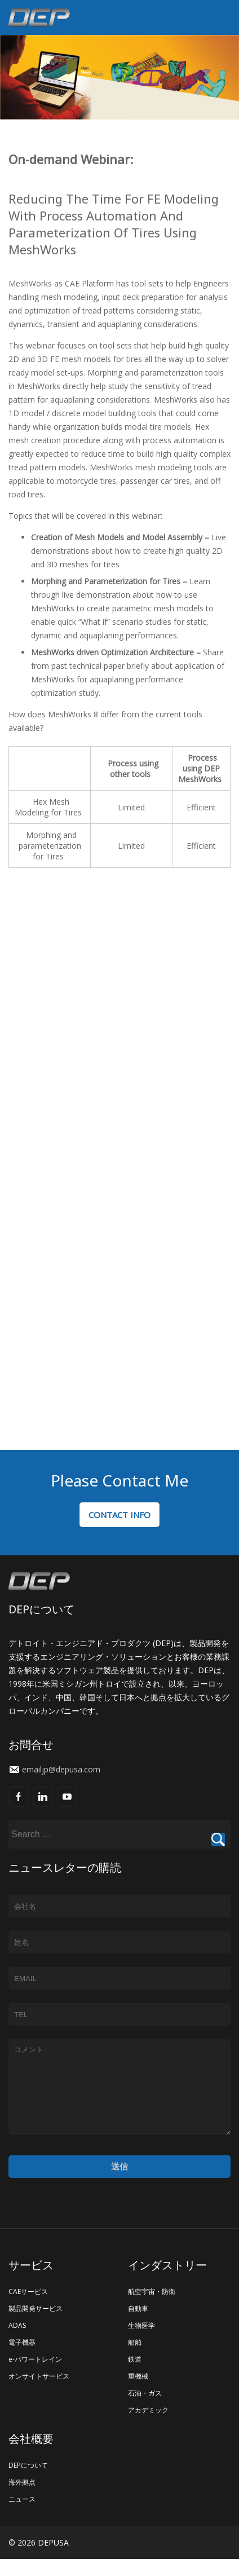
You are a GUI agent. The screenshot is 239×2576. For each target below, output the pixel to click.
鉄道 (134, 2376)
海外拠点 (22, 2499)
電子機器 (22, 2359)
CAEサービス (28, 2308)
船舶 (134, 2359)
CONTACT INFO (119, 1514)
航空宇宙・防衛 (151, 2308)
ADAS (17, 2342)
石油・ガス (145, 2410)
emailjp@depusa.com (61, 1769)
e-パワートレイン (35, 2376)
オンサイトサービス (38, 2393)
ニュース (22, 2516)
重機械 (138, 2393)
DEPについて (28, 2482)
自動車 (138, 2325)
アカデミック (148, 2427)
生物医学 (141, 2342)
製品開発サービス (35, 2325)
